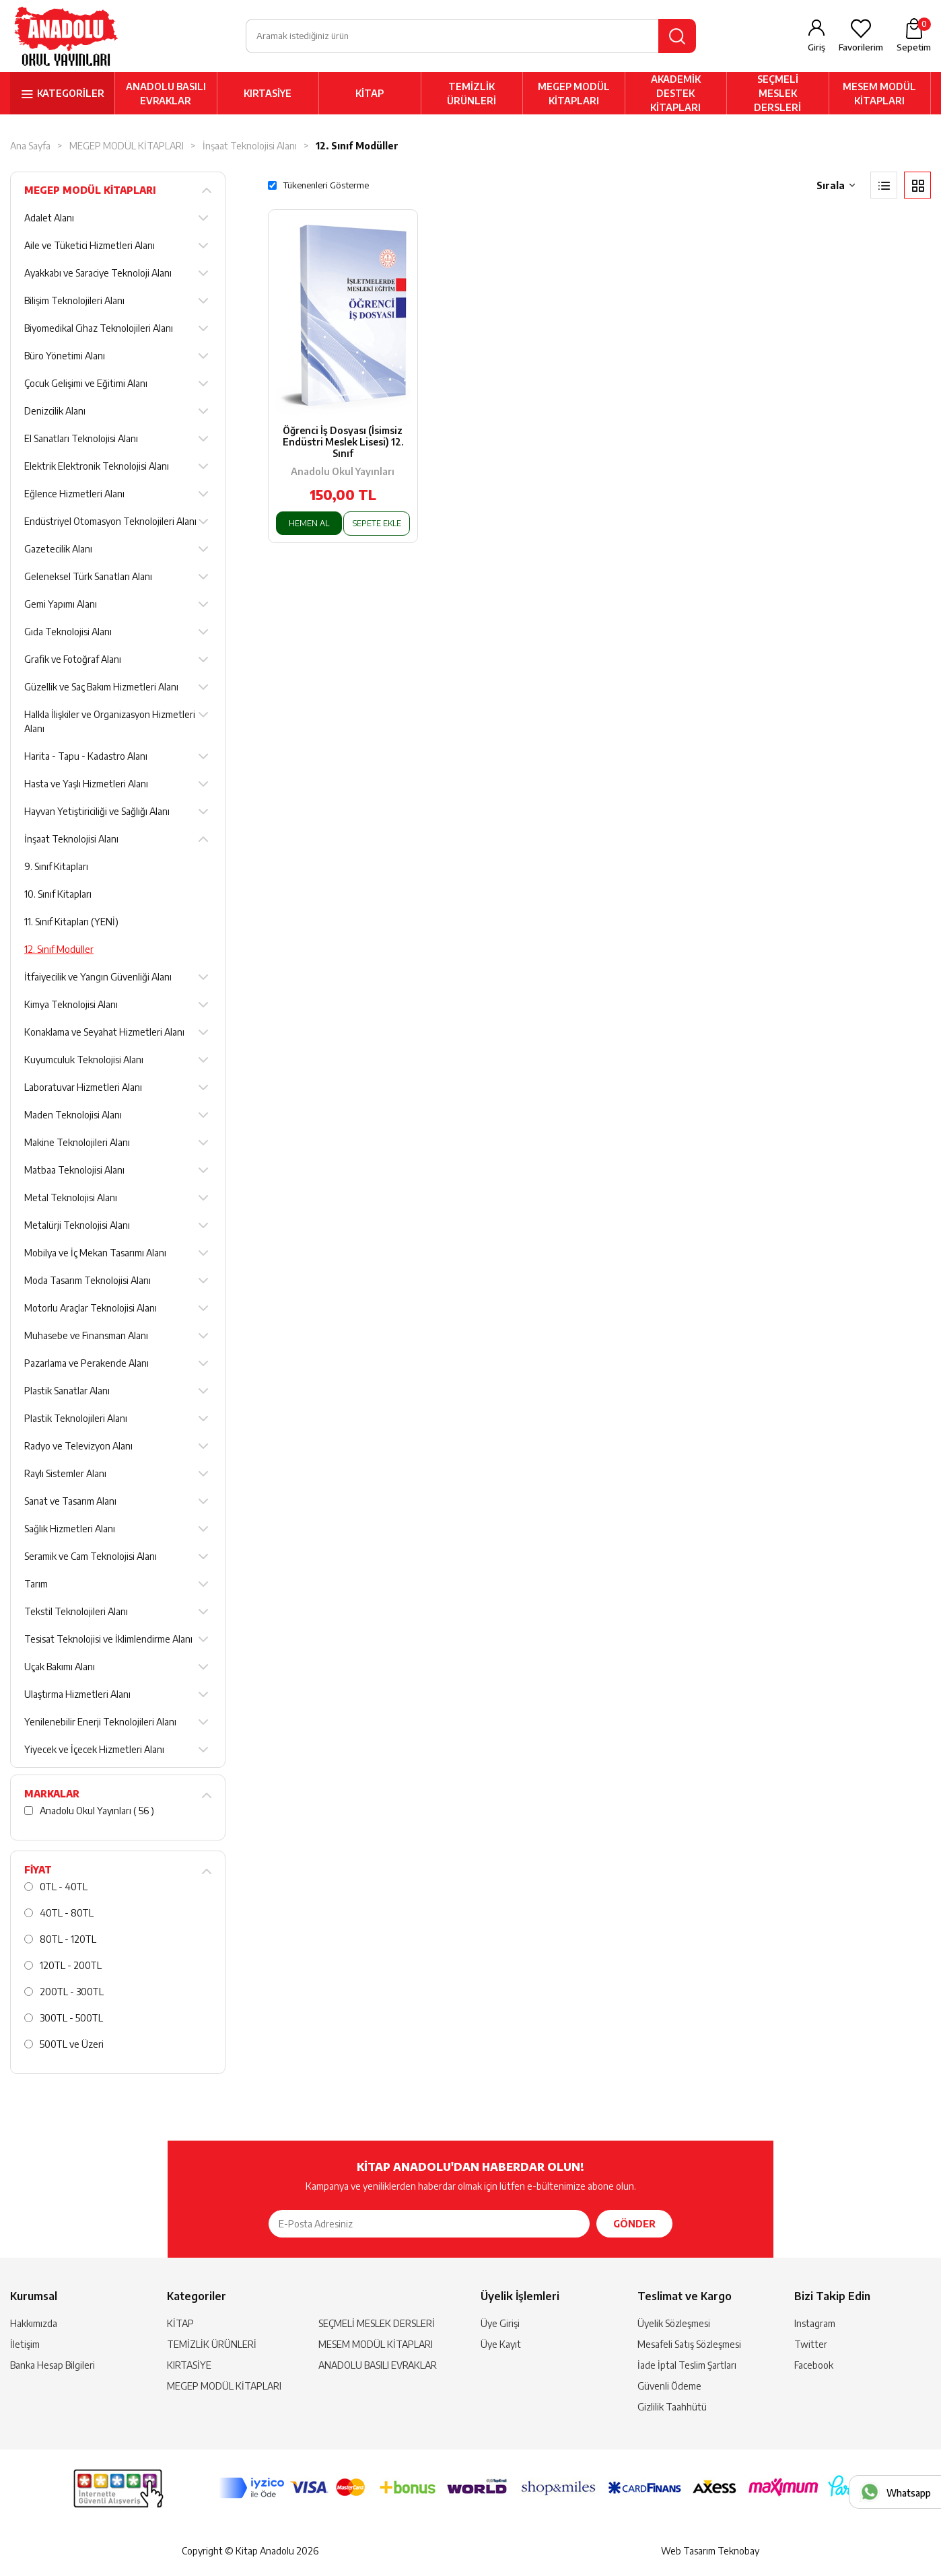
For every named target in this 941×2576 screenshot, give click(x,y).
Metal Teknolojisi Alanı (70, 1199)
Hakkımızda (33, 2325)
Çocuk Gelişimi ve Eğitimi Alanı (85, 385)
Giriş (816, 48)
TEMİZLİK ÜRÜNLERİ (471, 95)
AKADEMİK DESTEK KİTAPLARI (675, 95)
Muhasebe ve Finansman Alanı (86, 1337)
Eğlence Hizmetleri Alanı (74, 495)
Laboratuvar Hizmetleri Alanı (83, 1089)
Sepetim (914, 36)
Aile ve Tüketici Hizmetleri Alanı (89, 247)
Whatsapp (908, 2493)
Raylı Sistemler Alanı (65, 1475)
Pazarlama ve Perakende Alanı (86, 1365)
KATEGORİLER (70, 95)
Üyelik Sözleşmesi (673, 2325)
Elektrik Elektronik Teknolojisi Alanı (96, 468)
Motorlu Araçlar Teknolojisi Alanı (90, 1310)
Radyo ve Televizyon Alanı (78, 1448)
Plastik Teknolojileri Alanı (75, 1420)
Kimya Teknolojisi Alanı (71, 1006)
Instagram (814, 2325)
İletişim (25, 2346)
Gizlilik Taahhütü (672, 2408)
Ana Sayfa (30, 147)
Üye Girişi (500, 2325)
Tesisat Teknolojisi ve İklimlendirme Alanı (108, 1641)
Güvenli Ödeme (669, 2388)
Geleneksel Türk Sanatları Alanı (88, 578)
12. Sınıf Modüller (357, 147)
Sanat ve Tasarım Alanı (70, 1503)
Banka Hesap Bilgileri (52, 2367)
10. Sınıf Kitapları (58, 896)
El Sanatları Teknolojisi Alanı (81, 440)
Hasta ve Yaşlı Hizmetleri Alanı (86, 785)
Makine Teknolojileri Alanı (77, 1144)
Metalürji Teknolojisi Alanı (77, 1227)
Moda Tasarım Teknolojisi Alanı (87, 1282)
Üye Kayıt (501, 2346)
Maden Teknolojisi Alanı (73, 1116)
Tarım (36, 1585)
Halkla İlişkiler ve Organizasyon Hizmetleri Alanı (109, 723)
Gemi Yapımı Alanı (60, 606)
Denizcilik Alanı (54, 413)
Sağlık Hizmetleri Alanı (69, 1530)
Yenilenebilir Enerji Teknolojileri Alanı (100, 1723)
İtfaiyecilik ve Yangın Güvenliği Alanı (98, 979)
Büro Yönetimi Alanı (64, 357)
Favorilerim (861, 48)
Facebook (813, 2367)
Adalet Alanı (49, 219)
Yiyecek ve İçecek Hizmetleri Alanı (94, 1751)
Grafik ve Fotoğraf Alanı (72, 661)
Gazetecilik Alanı (58, 551)
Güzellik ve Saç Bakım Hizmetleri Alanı (101, 688)
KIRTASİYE (267, 95)
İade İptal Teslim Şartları (686, 2367)
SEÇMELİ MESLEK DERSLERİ (777, 95)
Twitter (810, 2346)
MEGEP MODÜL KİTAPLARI (574, 95)
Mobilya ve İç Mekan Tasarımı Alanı (95, 1254)
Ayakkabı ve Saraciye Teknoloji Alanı (98, 275)
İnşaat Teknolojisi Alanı (250, 147)
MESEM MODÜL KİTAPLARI (879, 95)
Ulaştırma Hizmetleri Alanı (77, 1696)
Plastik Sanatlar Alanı (67, 1392)
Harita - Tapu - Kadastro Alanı (85, 758)
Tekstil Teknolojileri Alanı (76, 1613)
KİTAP (369, 95)
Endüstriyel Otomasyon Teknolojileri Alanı (110, 523)
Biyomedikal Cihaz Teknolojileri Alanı (98, 330)
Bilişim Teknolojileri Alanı (74, 302)
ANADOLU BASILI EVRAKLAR (166, 95)
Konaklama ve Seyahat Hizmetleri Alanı (104, 1034)
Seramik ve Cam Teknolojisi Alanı (90, 1558)
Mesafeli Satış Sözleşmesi (689, 2346)
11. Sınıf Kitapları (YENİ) (71, 923)
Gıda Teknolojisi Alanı (68, 633)
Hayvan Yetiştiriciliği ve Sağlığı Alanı (97, 813)
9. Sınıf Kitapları (56, 868)
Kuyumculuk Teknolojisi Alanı (83, 1061)
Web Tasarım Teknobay (710, 2553)
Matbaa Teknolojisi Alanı (74, 1172)
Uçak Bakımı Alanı (59, 1668)
